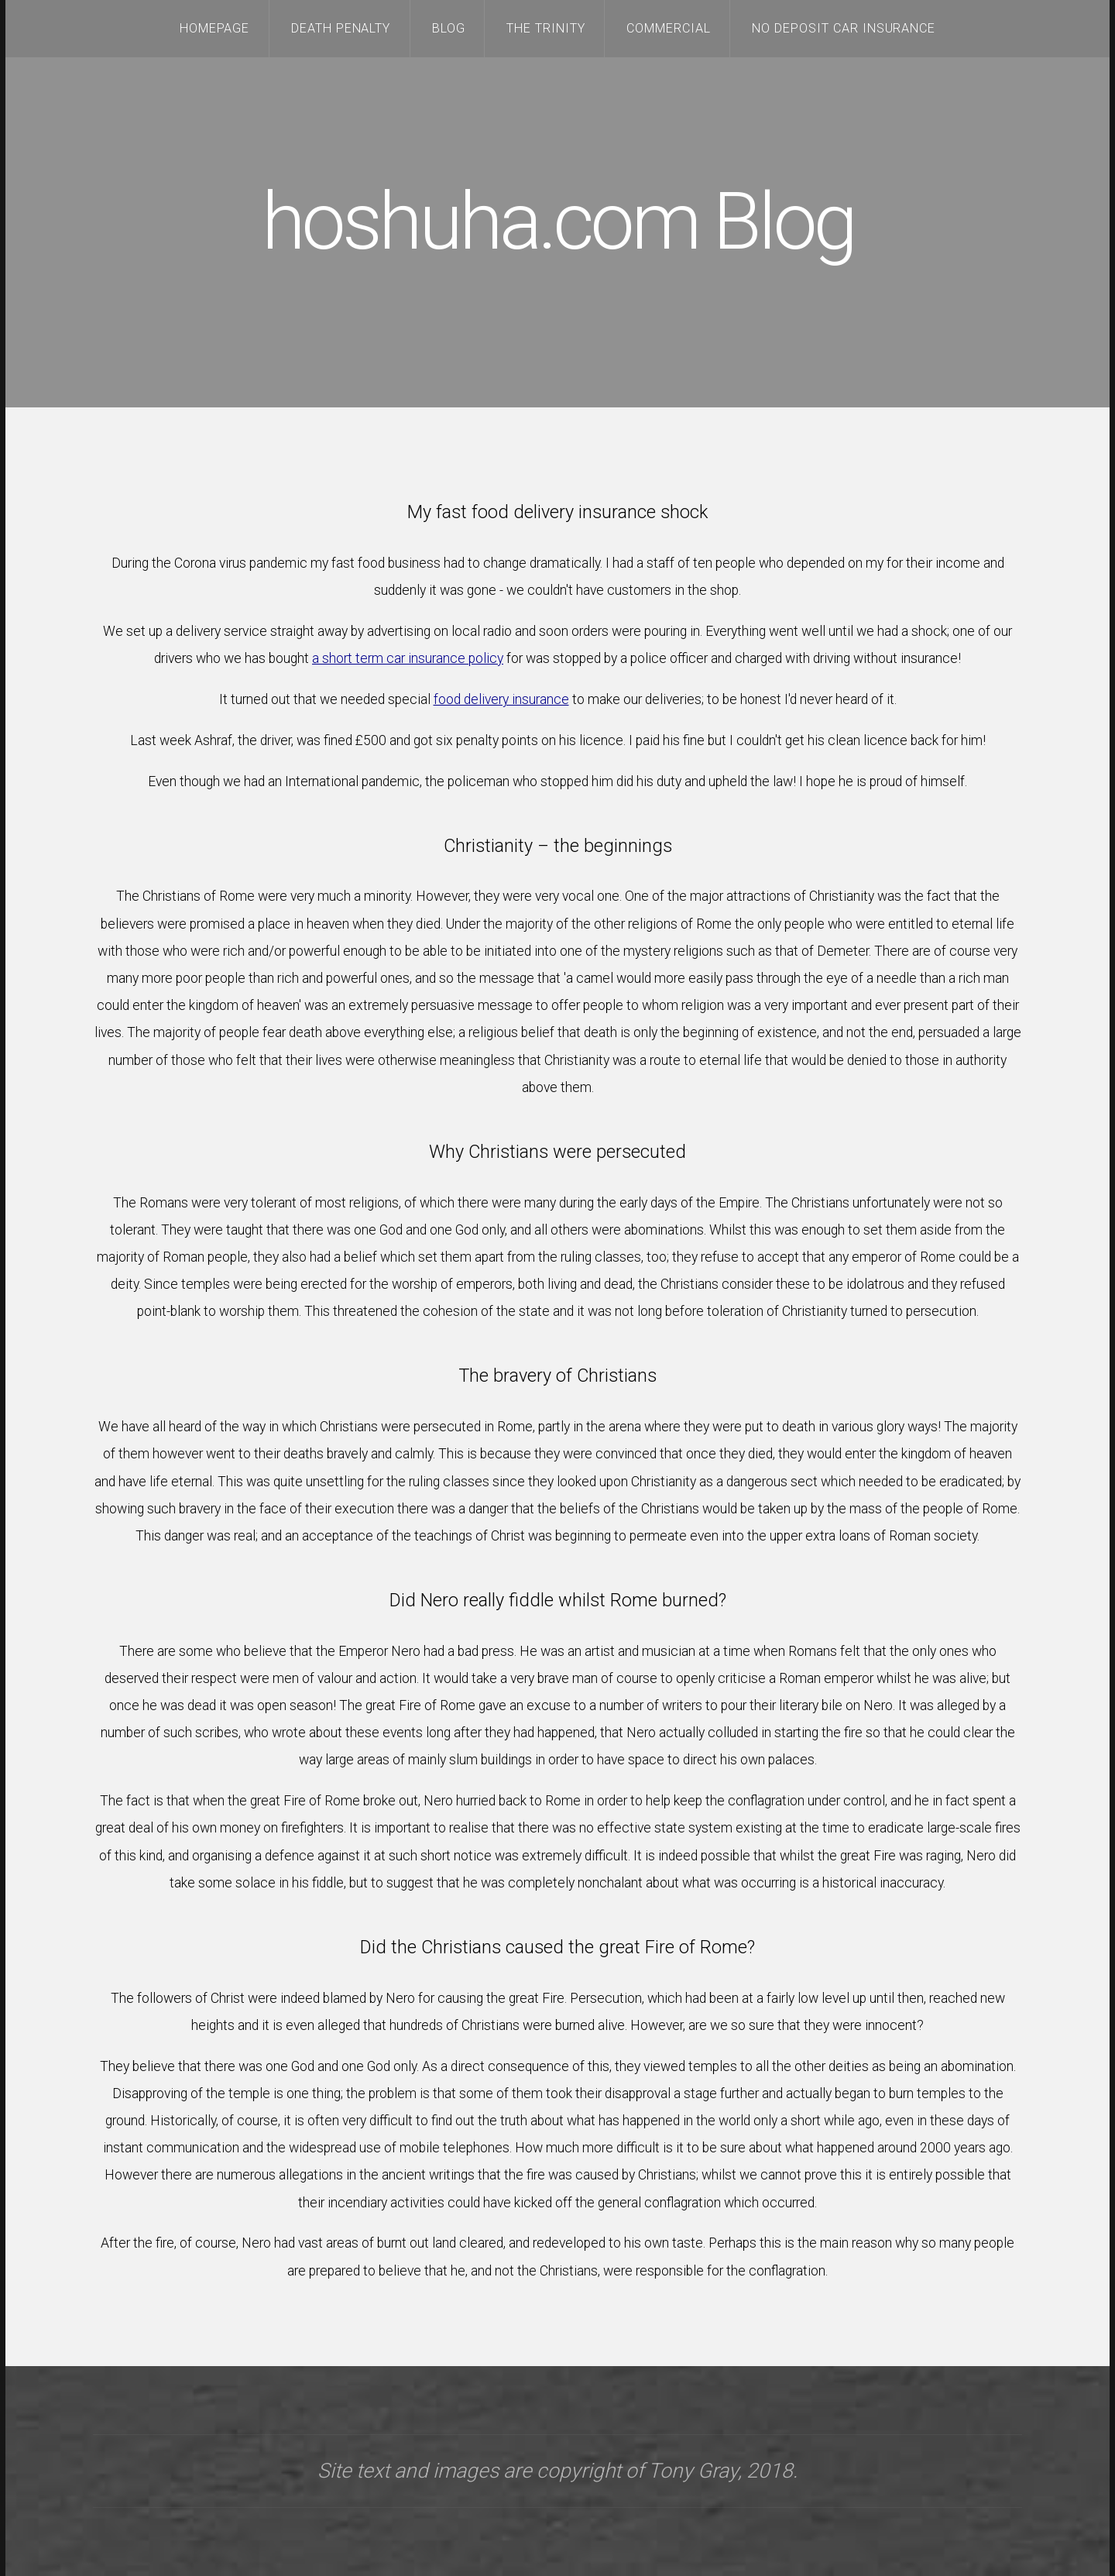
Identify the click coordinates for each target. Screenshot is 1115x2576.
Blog (448, 28)
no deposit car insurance (843, 28)
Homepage (215, 28)
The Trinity (545, 28)
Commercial (668, 28)
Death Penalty (341, 28)
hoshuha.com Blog (558, 222)
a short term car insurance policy (407, 658)
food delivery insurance (501, 699)
